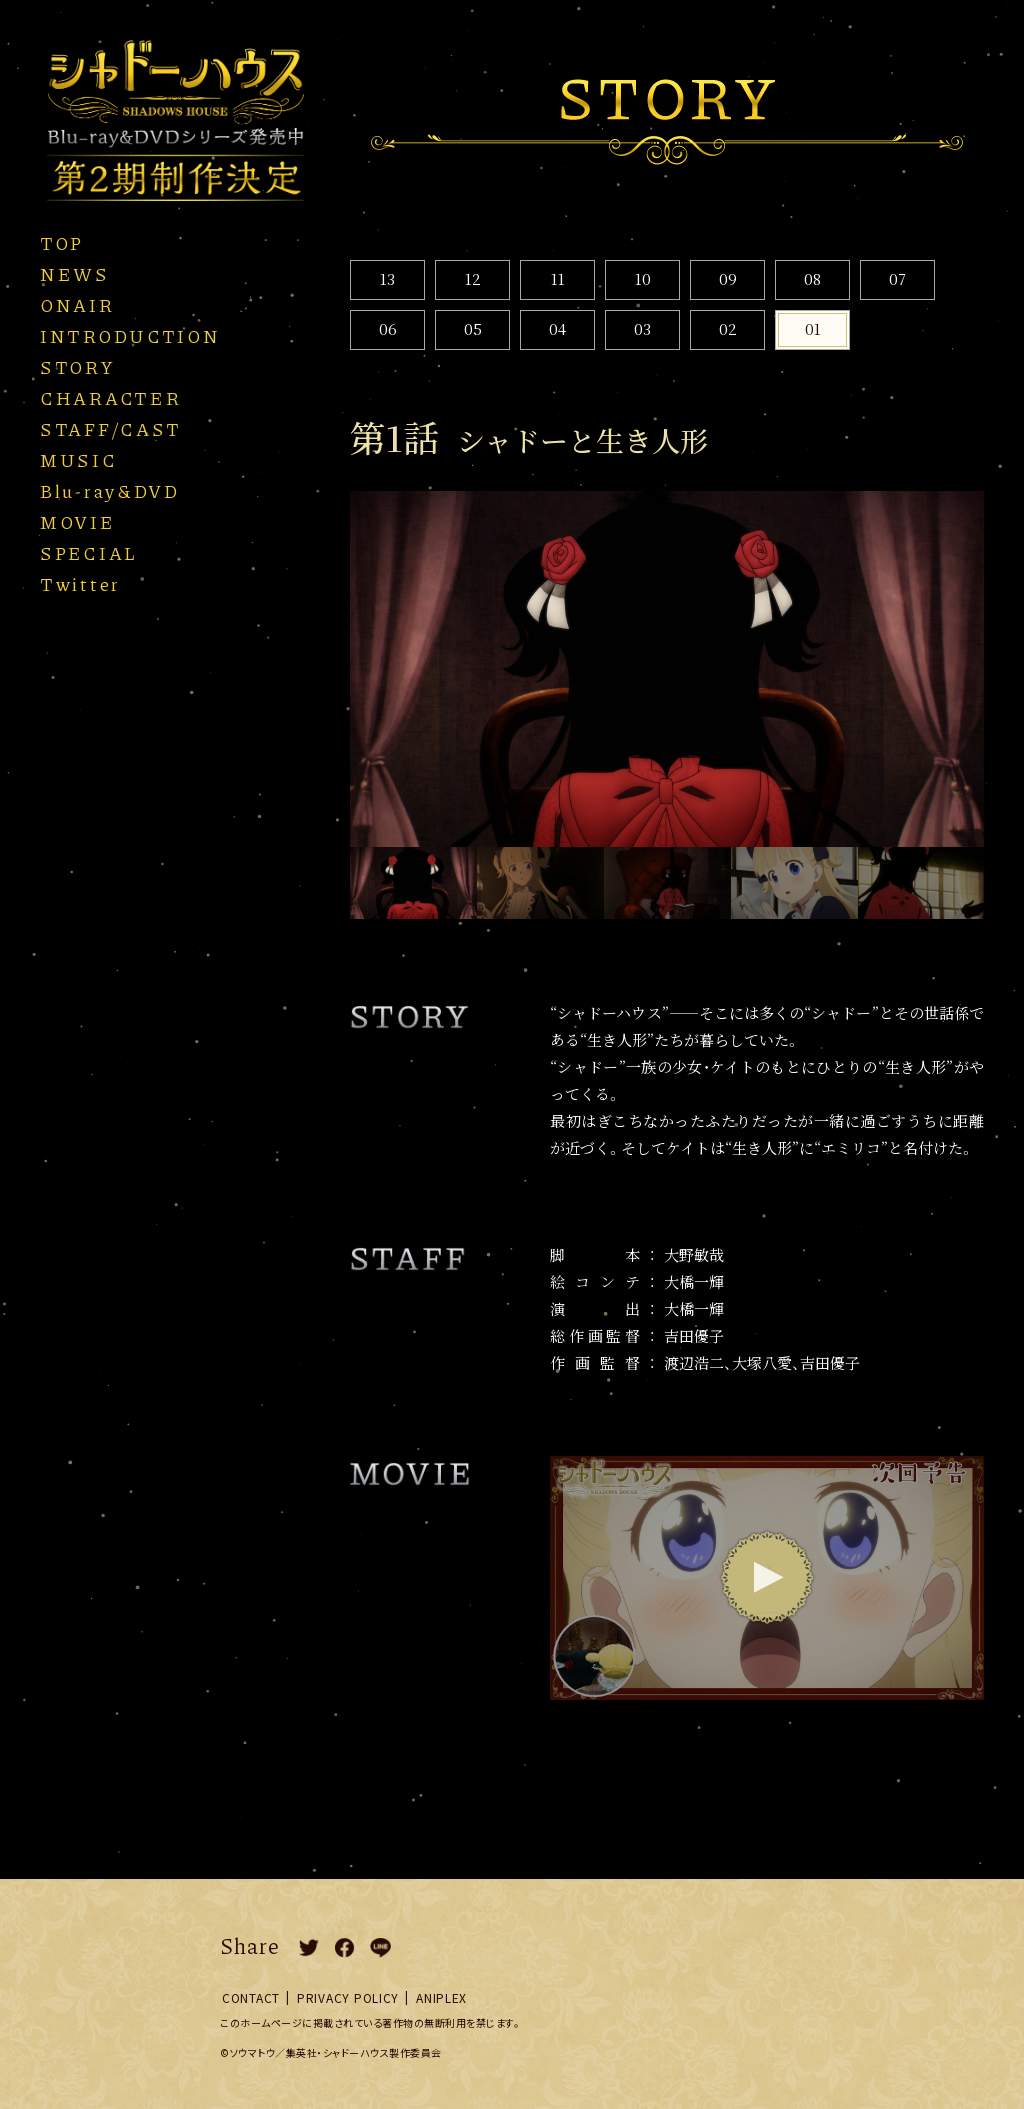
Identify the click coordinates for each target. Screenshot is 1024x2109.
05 (473, 328)
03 (642, 328)
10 (643, 278)
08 (812, 278)
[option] (667, 669)
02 (728, 328)
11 (558, 278)
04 (557, 328)
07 (897, 278)
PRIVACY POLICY (348, 1998)
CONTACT (251, 1998)
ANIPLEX (441, 1998)
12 (473, 278)
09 (728, 278)
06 (388, 328)
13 (387, 278)
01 (813, 328)
